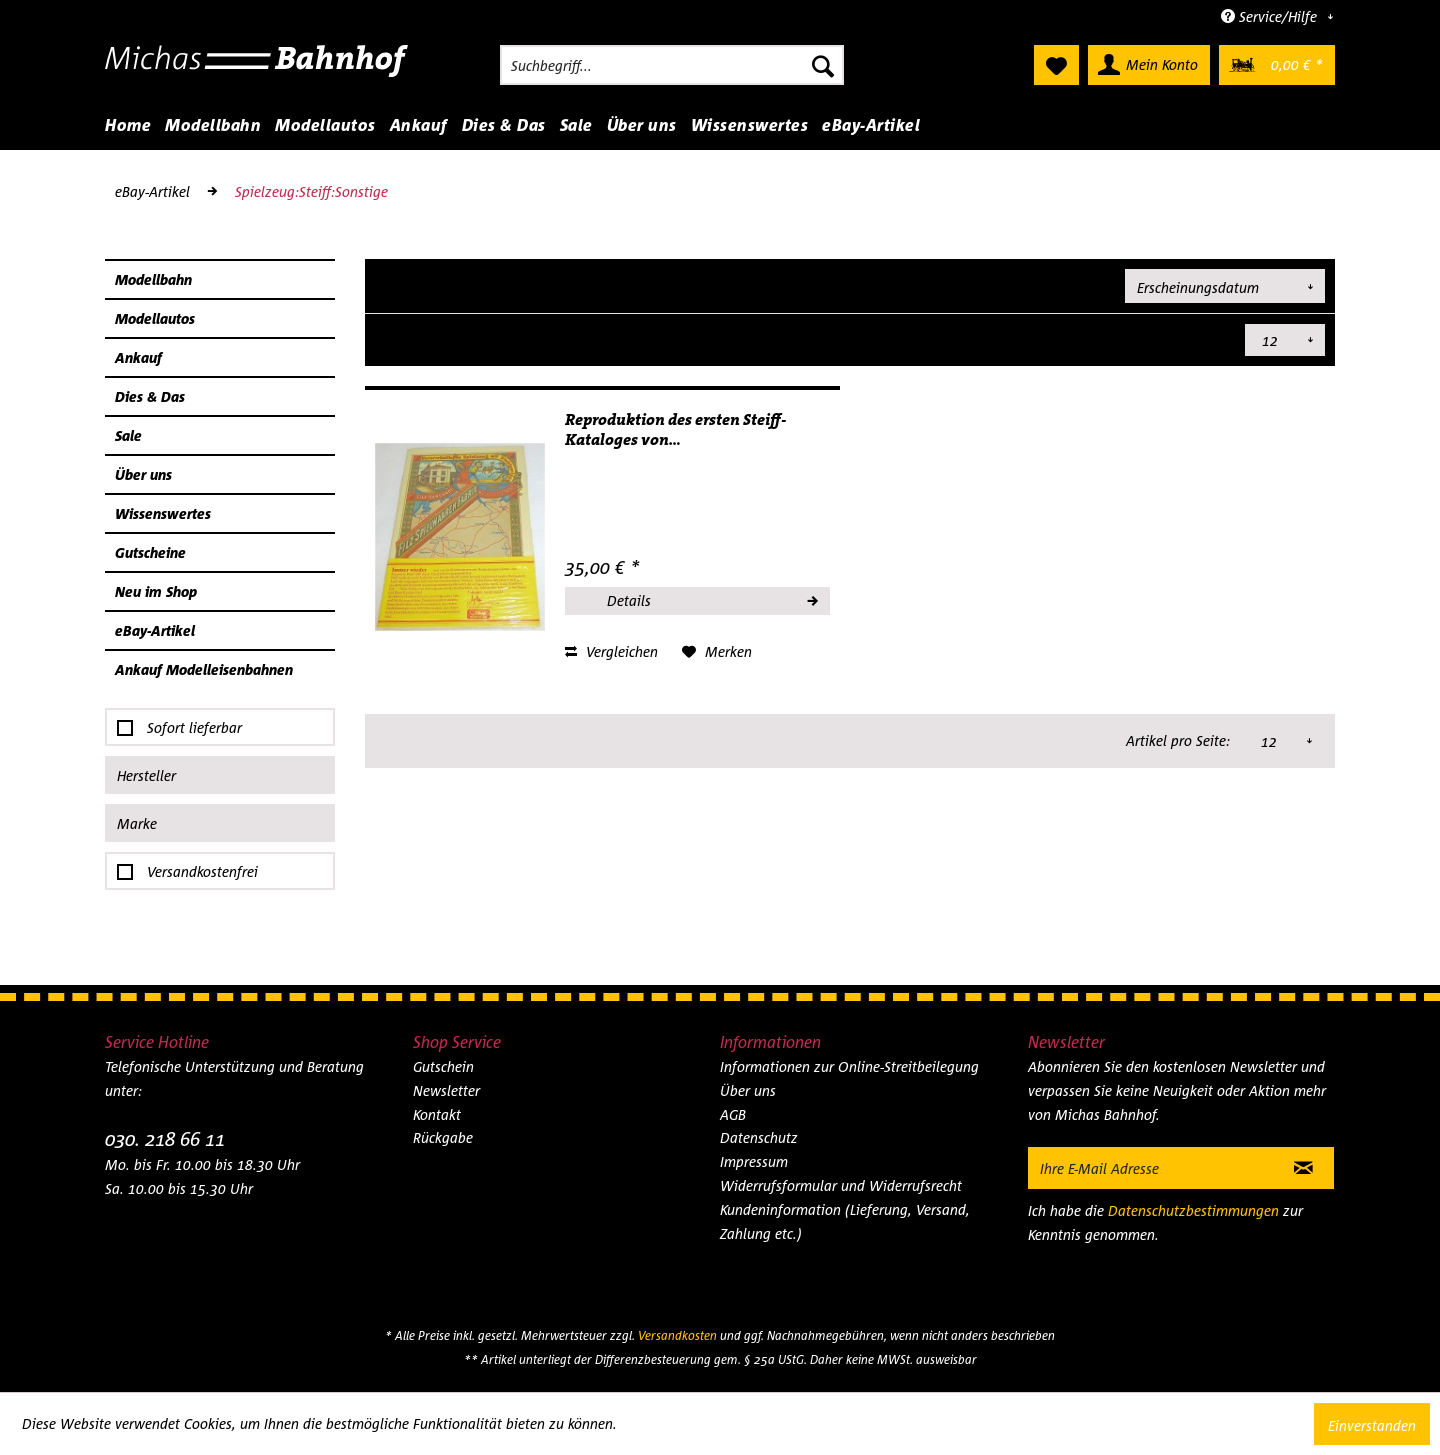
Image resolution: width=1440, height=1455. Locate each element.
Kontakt (437, 1114)
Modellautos (155, 318)
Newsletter (446, 1090)
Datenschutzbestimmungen (1193, 1210)
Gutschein (443, 1066)
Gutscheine (150, 552)
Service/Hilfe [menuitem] (1271, 16)
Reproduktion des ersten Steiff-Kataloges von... (675, 430)
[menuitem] (672, 65)
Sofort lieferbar (194, 727)
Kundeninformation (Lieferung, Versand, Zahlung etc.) (845, 1221)
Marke (137, 823)
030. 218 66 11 (165, 1138)
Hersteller (146, 775)
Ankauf (138, 357)
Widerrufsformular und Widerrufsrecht (841, 1185)
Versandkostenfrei (202, 871)
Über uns (143, 474)
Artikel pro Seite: (1179, 339)
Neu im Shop (156, 591)
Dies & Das (150, 396)
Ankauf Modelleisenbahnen (204, 669)
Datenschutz (759, 1137)
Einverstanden (1372, 1425)
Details (711, 598)
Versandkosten (677, 1335)
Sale (128, 435)
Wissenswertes (163, 513)
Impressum (754, 1161)
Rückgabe (443, 1137)
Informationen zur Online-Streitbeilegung (849, 1066)
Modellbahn (153, 279)
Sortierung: (1076, 284)
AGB (733, 1114)
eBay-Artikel (155, 630)
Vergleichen (611, 651)
